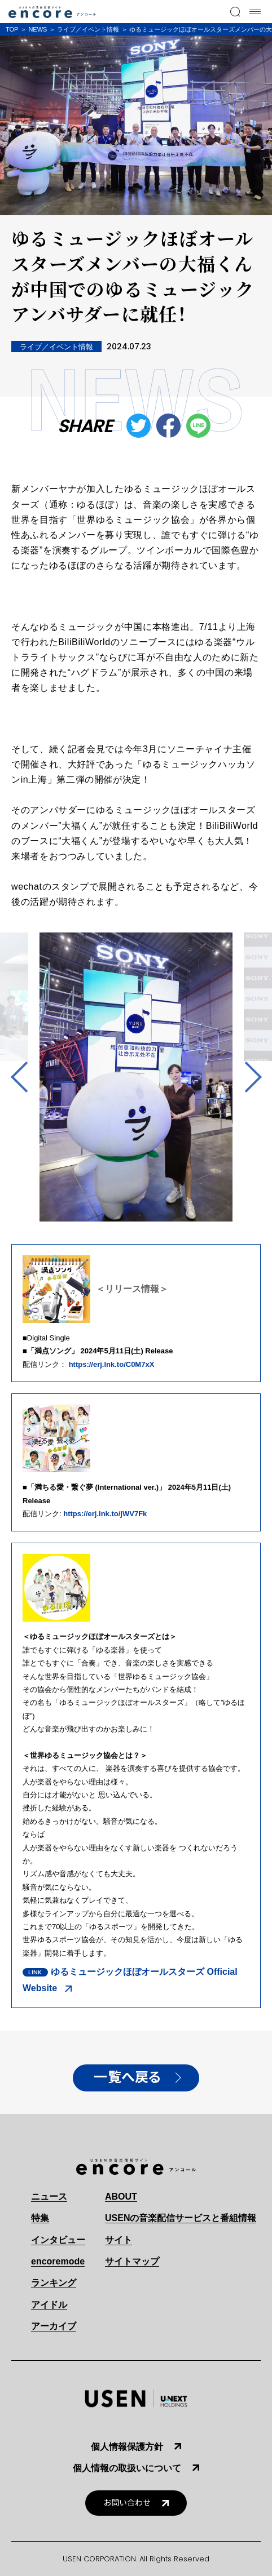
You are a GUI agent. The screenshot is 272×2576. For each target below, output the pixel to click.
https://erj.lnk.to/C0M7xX (112, 1364)
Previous (26, 1076)
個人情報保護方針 (127, 2446)
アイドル (49, 2304)
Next (246, 1076)
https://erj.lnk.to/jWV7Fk (105, 1513)
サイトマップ (132, 2261)
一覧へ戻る (127, 2077)
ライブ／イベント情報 (88, 29)
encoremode (58, 2261)
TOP (12, 29)
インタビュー (58, 2240)
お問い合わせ (127, 2503)
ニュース (49, 2196)
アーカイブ (53, 2326)
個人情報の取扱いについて (127, 2468)
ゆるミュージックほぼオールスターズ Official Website (130, 1980)
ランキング (53, 2283)
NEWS (37, 29)
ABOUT (121, 2196)
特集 (40, 2218)
